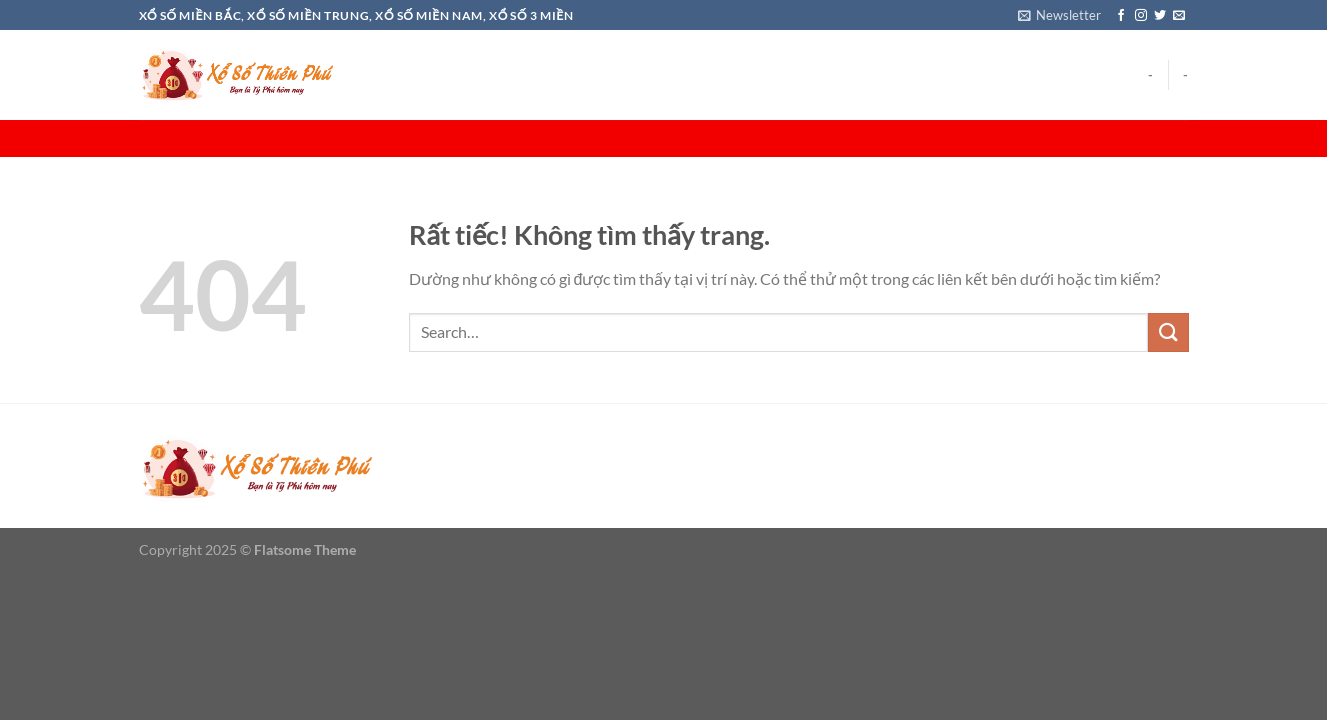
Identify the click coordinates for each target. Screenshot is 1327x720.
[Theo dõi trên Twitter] (1160, 16)
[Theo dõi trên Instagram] (1141, 16)
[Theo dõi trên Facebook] (1121, 16)
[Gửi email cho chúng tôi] (1179, 16)
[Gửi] (1168, 332)
